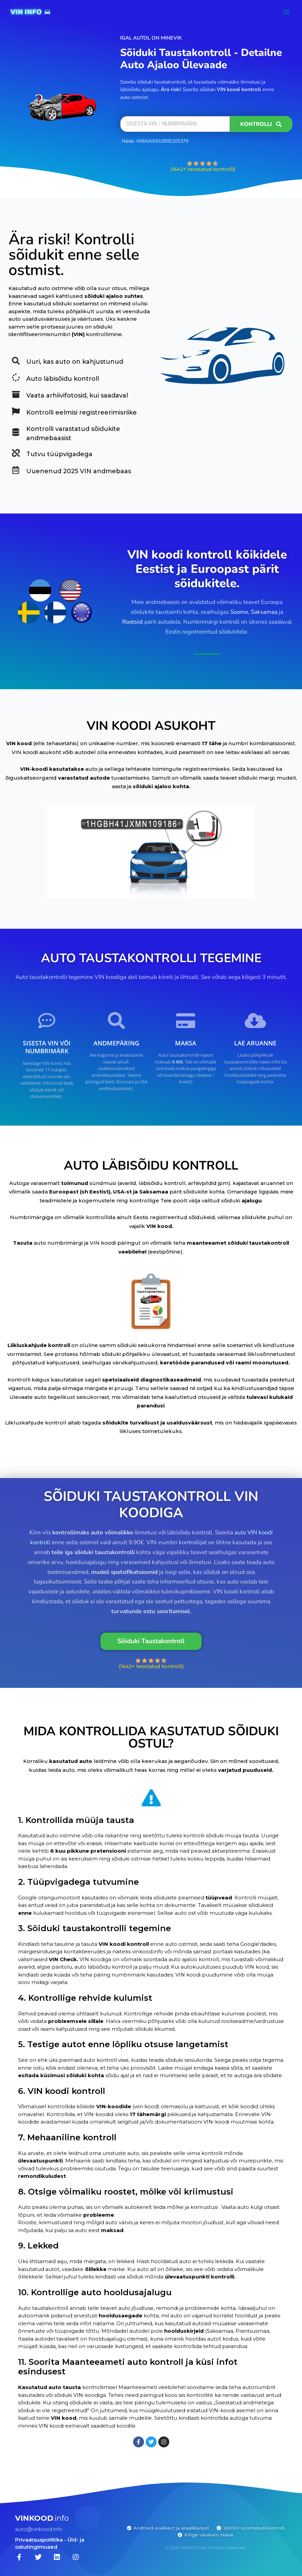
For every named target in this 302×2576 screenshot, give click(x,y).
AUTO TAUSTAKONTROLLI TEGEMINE (151, 958)
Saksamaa (264, 612)
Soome (239, 612)
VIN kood (19, 743)
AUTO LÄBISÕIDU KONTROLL (151, 1165)
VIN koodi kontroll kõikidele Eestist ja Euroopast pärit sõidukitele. (207, 569)
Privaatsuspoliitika (39, 2540)
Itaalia (25, 2338)
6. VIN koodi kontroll (61, 2091)
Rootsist (132, 622)
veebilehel (133, 1251)
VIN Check (63, 1959)
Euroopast (63, 1191)
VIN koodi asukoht (36, 752)
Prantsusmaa (252, 2331)
